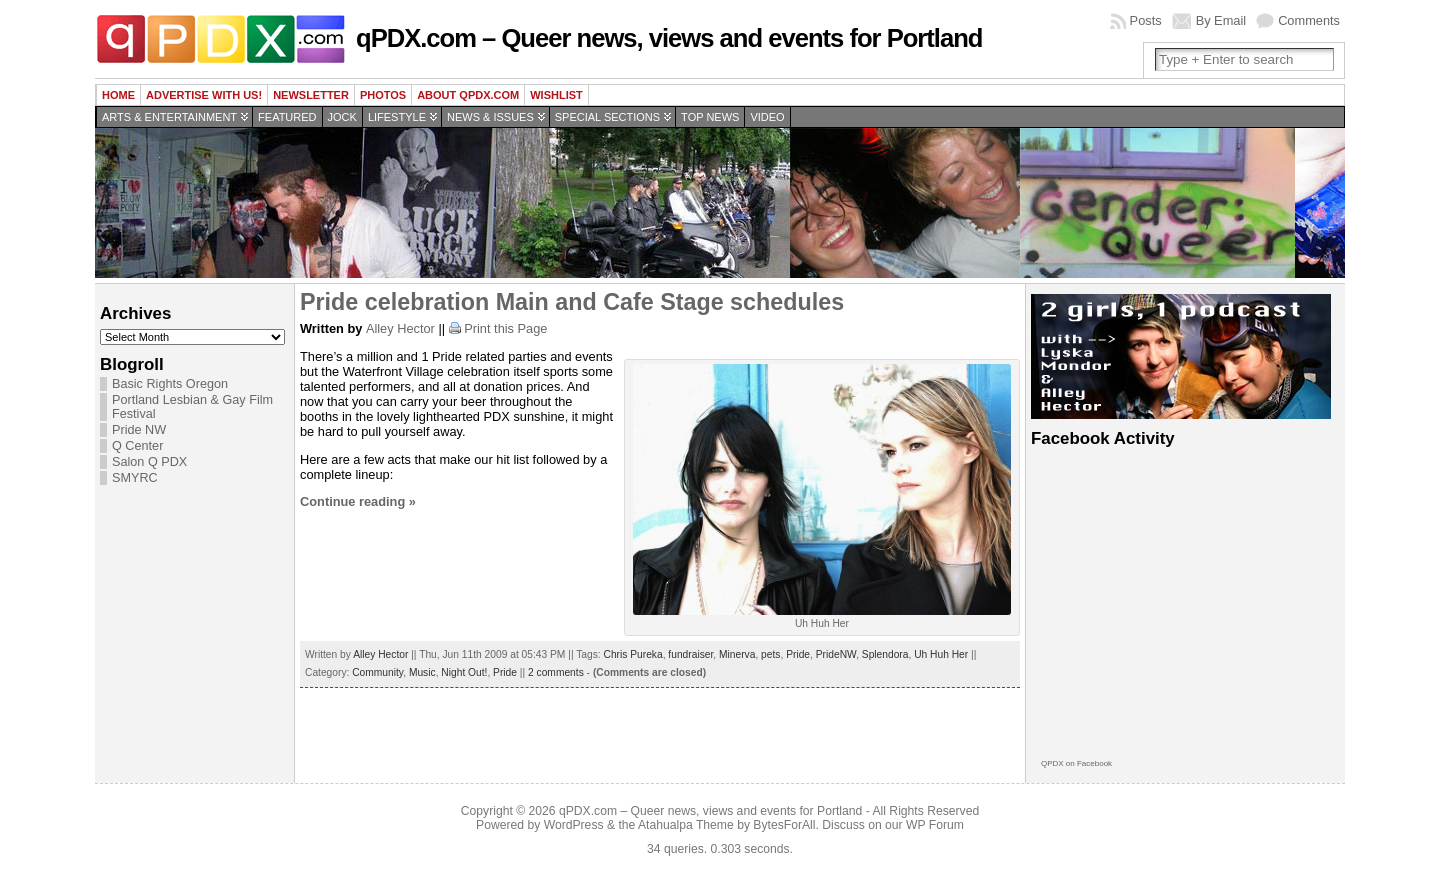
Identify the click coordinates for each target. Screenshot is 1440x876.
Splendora (885, 654)
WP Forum (935, 825)
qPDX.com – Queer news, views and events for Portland (669, 38)
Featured (287, 117)
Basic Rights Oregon (170, 384)
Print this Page (505, 328)
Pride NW (139, 430)
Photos (383, 95)
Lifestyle (397, 117)
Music (422, 672)
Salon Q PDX (149, 462)
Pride (798, 654)
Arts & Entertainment (169, 117)
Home (118, 95)
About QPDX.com (468, 95)
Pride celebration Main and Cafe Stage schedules (572, 302)
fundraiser (690, 654)
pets (770, 654)
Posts (1146, 20)
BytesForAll (784, 825)
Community (377, 672)
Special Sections (607, 117)
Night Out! (464, 672)
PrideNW (836, 654)
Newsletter (311, 95)
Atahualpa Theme (686, 825)
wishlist (556, 95)
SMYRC (135, 478)
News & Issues (490, 117)
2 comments (556, 672)
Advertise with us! (204, 95)
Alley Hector (400, 328)
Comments (1309, 20)
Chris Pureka (633, 654)
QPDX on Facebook (1076, 763)
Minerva (737, 654)
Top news (710, 117)
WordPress (574, 825)
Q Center (137, 446)
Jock (342, 117)
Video (767, 117)
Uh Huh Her (941, 654)
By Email (1221, 20)
